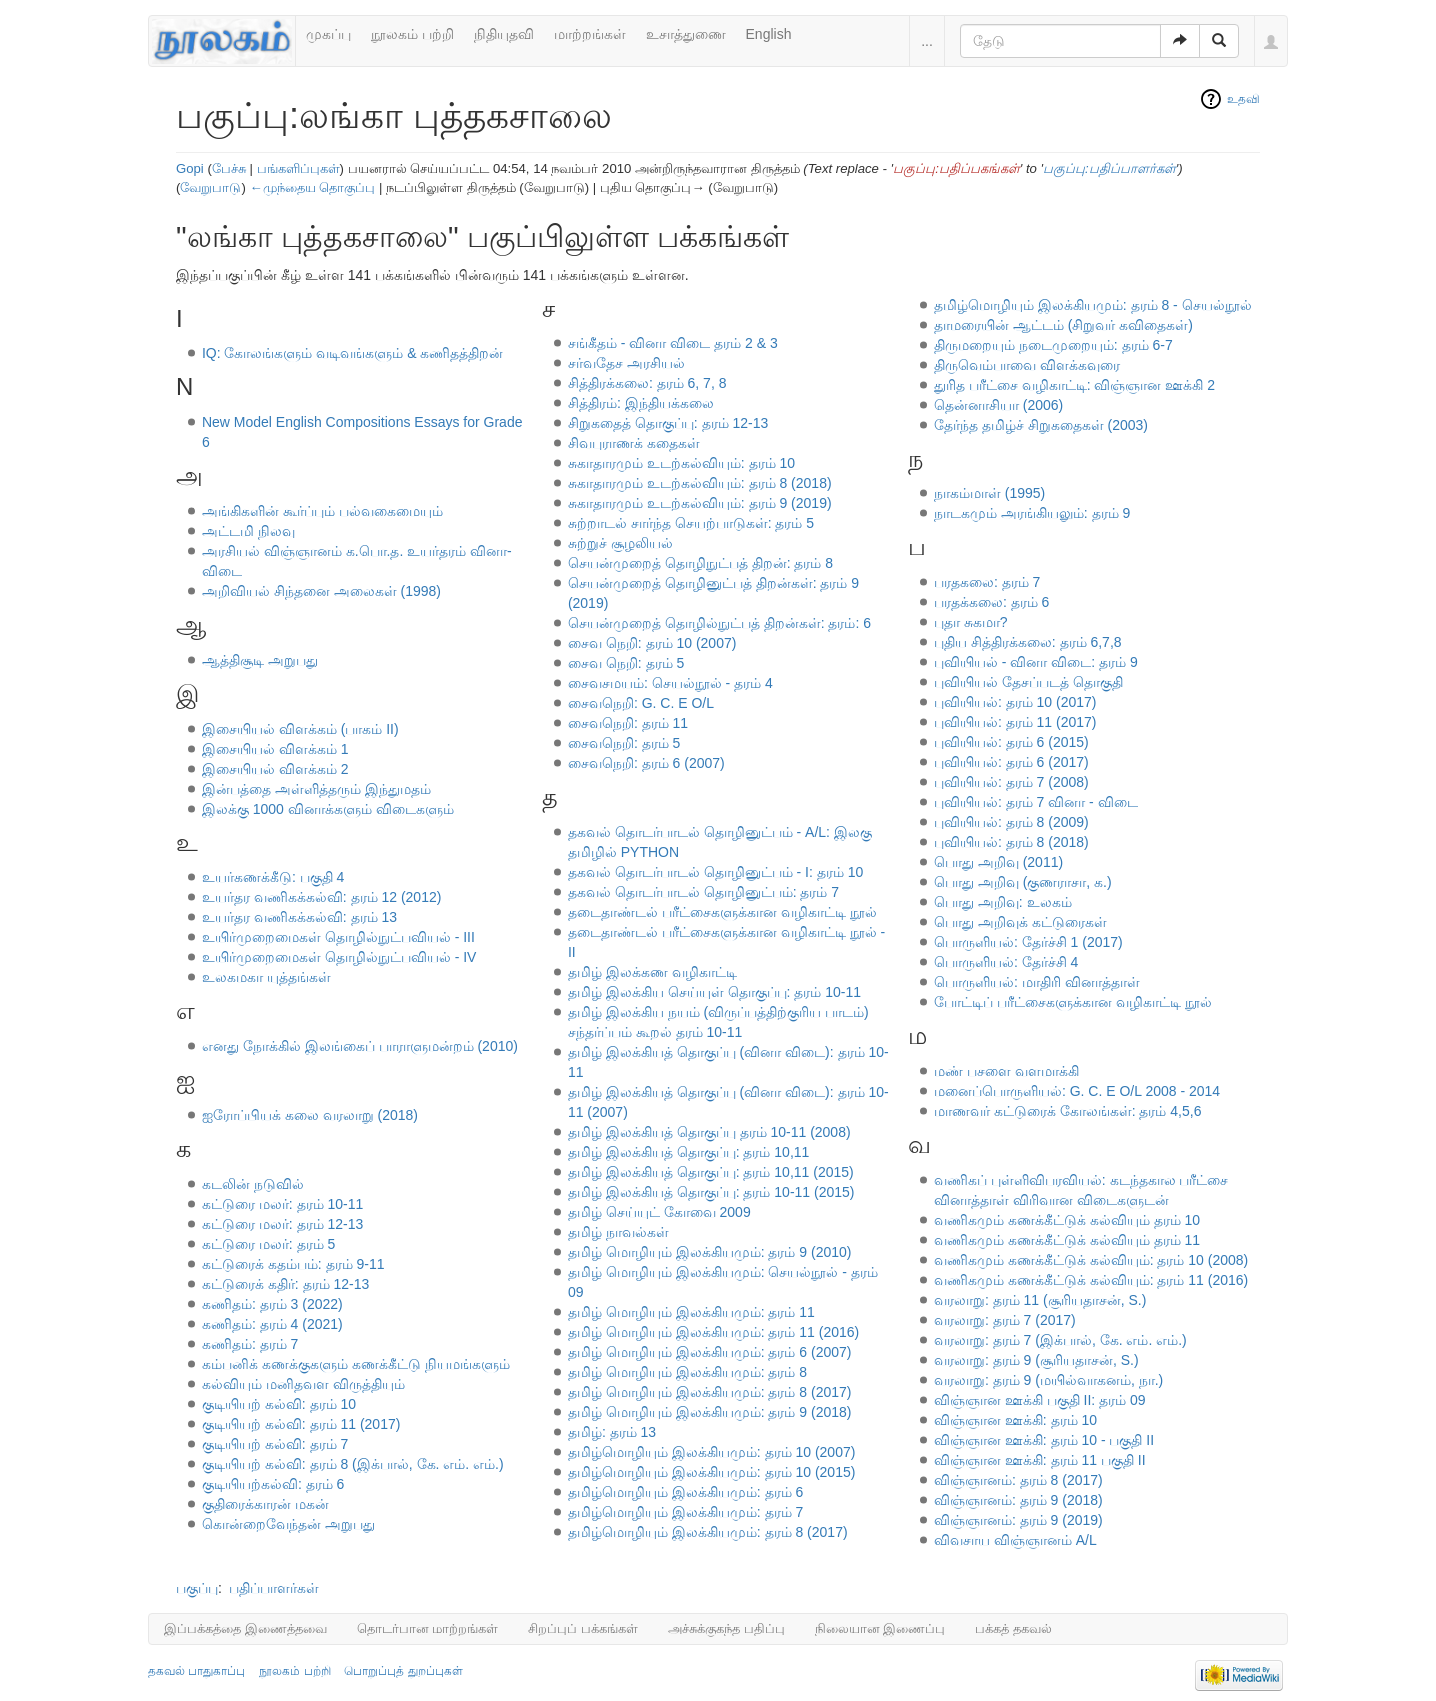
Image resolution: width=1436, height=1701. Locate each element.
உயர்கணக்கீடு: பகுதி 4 (273, 877)
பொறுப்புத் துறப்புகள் (403, 1671)
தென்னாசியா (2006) (998, 405)
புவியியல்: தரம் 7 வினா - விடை (1036, 802)
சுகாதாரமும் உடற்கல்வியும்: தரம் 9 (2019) (700, 503)
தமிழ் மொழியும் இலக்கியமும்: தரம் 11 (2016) (713, 1332)
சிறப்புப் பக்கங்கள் (583, 1628)
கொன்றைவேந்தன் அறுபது (288, 1524)
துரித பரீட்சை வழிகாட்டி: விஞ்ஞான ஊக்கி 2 (1074, 385)
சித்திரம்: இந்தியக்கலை (641, 403)
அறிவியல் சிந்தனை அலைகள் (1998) (321, 591)
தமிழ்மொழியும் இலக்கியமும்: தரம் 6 (685, 1492)
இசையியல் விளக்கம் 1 (275, 749)
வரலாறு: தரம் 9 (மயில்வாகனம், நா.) (1048, 1380)
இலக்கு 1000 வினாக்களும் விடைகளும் (328, 809)
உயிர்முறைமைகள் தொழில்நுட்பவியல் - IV (339, 957)
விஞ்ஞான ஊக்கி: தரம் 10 (1015, 1420)
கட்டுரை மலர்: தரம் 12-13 (282, 1224)
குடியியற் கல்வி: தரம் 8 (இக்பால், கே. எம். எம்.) (353, 1464)
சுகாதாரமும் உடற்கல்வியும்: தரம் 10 (681, 463)
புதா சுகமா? (971, 622)
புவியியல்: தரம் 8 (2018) (1011, 842)
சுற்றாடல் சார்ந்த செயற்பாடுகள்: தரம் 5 (691, 523)
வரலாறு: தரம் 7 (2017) (1005, 1320)
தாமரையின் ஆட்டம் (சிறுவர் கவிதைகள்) (1063, 325)
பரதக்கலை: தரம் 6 (991, 602)
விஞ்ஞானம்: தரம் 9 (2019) (1018, 1520)
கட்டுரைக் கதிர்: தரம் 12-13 (285, 1284)
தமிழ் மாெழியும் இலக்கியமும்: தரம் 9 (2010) (710, 1252)
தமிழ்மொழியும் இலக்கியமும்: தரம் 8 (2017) (708, 1532)
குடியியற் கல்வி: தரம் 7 (275, 1444)
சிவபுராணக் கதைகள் (634, 443)
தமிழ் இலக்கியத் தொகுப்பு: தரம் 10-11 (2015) (711, 1192)
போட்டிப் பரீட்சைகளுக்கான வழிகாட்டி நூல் (1073, 1002)
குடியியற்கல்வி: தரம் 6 (273, 1484)
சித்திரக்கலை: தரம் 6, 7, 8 (647, 383)
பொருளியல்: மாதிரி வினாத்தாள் (1037, 982)
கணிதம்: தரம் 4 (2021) (272, 1324)
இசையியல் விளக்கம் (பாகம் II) (300, 729)
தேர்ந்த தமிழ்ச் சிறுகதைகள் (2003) (1041, 425)
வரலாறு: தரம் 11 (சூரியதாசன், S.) (1040, 1300)
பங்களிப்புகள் (298, 168)
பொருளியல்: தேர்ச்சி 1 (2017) (1028, 942)
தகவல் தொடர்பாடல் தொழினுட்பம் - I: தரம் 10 (715, 872)
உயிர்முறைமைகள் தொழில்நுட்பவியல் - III (338, 937)
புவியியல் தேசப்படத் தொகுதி (1028, 682)
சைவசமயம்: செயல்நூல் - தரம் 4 (670, 683)
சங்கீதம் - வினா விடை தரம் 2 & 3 (673, 343)
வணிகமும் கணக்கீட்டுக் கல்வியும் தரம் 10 (1067, 1220)
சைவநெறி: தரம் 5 (624, 743)
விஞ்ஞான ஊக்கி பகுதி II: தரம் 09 (1040, 1400)
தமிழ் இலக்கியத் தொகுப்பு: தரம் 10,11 (688, 1152)
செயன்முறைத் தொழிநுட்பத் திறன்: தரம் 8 (700, 563)
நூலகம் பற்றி (412, 34)
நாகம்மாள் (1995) (989, 493)
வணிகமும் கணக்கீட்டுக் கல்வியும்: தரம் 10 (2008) (1091, 1260)
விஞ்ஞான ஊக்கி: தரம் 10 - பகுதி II (1044, 1440)
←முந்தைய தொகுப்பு (312, 187)
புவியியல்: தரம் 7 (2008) (1011, 782)
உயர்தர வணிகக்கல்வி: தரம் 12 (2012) (322, 897)
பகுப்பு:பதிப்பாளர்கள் (1109, 168)
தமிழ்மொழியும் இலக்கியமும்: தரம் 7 (685, 1512)
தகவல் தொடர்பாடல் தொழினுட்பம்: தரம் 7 (703, 892)
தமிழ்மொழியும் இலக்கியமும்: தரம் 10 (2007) (712, 1452)
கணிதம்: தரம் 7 (250, 1344)
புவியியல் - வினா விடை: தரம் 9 (1036, 662)
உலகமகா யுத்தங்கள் (266, 977)
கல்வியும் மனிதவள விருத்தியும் (303, 1384)
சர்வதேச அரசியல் (626, 363)
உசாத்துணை (686, 34)
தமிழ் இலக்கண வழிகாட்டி (652, 972)
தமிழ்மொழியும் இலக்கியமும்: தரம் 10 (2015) (712, 1472)
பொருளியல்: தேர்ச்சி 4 (1006, 962)
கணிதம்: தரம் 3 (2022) (272, 1304)
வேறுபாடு (210, 187)
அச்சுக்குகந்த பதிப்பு (726, 1628)
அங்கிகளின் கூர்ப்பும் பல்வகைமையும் (322, 511)
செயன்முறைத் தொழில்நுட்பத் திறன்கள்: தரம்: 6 (719, 623)
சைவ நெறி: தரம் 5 (626, 663)
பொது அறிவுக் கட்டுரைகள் (1020, 922)
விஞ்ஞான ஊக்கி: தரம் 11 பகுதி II (1040, 1460)
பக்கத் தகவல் (1013, 1628)
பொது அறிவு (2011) (998, 862)
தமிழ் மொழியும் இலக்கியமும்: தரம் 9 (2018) (710, 1412)
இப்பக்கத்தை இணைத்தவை (245, 1628)
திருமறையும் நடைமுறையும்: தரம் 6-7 (1053, 345)
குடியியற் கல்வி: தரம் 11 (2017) (301, 1424)
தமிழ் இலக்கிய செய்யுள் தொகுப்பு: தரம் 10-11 (714, 992)
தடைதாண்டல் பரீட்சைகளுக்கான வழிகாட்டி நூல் (722, 912)
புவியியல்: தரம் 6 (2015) (1011, 742)
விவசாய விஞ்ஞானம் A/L (1015, 1540)
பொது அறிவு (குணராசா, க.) (1023, 882)
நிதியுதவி (504, 34)
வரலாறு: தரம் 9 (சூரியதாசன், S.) (1036, 1360)
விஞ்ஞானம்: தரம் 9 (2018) (1018, 1500)
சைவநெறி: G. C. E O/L (641, 703)
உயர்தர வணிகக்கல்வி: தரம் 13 (299, 917)
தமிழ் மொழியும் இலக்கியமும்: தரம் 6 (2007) (710, 1352)
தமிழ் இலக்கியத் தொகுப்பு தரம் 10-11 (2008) (709, 1132)
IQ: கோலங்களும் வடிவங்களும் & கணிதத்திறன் (353, 353)
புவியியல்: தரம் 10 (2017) (1015, 702)
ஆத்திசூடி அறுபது (260, 660)
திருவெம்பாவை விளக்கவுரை (1027, 365)
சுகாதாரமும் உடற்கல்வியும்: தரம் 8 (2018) (700, 483)
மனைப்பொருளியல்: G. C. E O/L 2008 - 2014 (1077, 1091)
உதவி (1243, 99)
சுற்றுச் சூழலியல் (620, 543)
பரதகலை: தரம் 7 (987, 582)
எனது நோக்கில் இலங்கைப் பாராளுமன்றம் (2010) (360, 1046)
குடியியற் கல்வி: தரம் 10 (279, 1404)
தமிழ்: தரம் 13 (612, 1432)
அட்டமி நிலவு (248, 531)
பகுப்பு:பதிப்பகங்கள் (956, 168)
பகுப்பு (197, 1588)
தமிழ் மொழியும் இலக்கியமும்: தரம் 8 (687, 1372)
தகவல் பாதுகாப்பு (196, 1671)
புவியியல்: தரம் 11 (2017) (1015, 722)
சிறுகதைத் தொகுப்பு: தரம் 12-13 (668, 423)
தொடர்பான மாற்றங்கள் (428, 1628)
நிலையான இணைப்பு (880, 1628)
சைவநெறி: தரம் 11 (628, 723)
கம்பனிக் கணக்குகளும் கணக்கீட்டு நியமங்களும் (356, 1364)
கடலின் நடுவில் (253, 1184)
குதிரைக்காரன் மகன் (265, 1504)
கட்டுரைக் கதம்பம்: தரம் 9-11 (293, 1264)
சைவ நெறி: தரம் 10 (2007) (652, 643)
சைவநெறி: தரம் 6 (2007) (646, 763)
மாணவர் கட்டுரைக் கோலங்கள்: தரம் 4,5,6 (1068, 1111)
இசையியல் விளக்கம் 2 (275, 769)
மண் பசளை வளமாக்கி (1006, 1071)
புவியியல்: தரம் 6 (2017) (1011, 762)
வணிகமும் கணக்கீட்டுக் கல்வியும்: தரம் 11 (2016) (1091, 1280)
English (769, 34)
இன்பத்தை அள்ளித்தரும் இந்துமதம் (316, 789)
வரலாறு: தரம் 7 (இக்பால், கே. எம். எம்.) (1060, 1340)
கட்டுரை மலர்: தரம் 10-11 (282, 1204)
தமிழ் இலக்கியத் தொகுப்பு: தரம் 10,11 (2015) (711, 1172)
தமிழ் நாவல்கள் (618, 1232)
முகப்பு (328, 34)
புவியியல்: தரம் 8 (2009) (1011, 822)
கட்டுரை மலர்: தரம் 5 (268, 1244)
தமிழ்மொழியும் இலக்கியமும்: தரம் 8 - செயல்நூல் (1093, 305)
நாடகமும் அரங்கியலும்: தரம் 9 (1032, 513)
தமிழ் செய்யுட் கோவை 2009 (659, 1212)
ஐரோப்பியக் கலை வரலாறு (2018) (310, 1115)
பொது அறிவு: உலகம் (1003, 902)
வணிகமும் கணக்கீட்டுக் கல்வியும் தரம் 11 (1067, 1240)
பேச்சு (229, 168)
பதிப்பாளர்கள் (274, 1588)
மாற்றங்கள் (590, 34)
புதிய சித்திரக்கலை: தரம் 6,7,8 (1028, 642)
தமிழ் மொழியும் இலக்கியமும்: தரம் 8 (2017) (710, 1392)
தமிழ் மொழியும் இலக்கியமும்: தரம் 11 (691, 1312)
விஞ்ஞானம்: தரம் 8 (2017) (1018, 1480)
